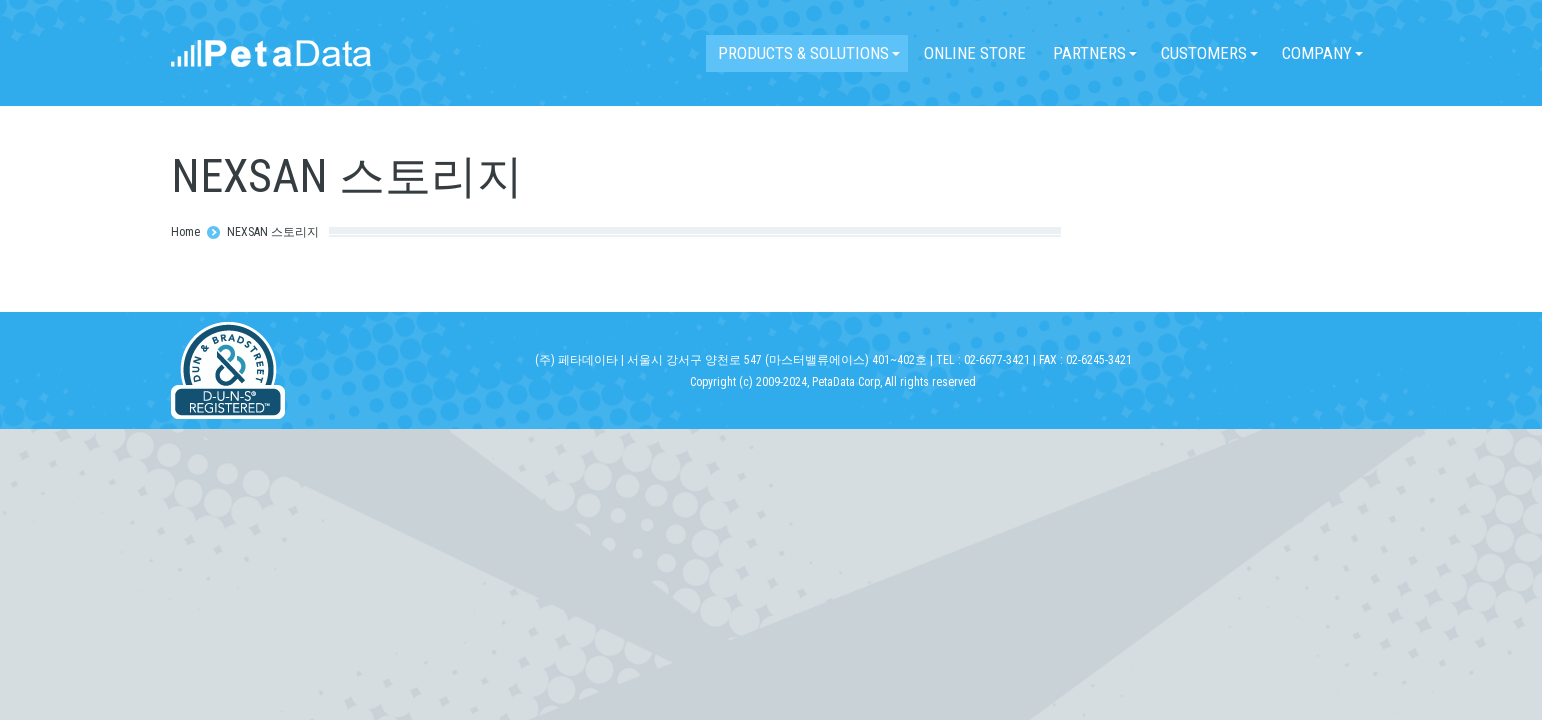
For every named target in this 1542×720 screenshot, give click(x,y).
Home (185, 232)
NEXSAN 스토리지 (273, 232)
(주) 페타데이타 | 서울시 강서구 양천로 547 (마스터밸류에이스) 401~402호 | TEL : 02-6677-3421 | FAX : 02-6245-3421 (833, 360)
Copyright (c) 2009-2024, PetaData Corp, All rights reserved (833, 382)
